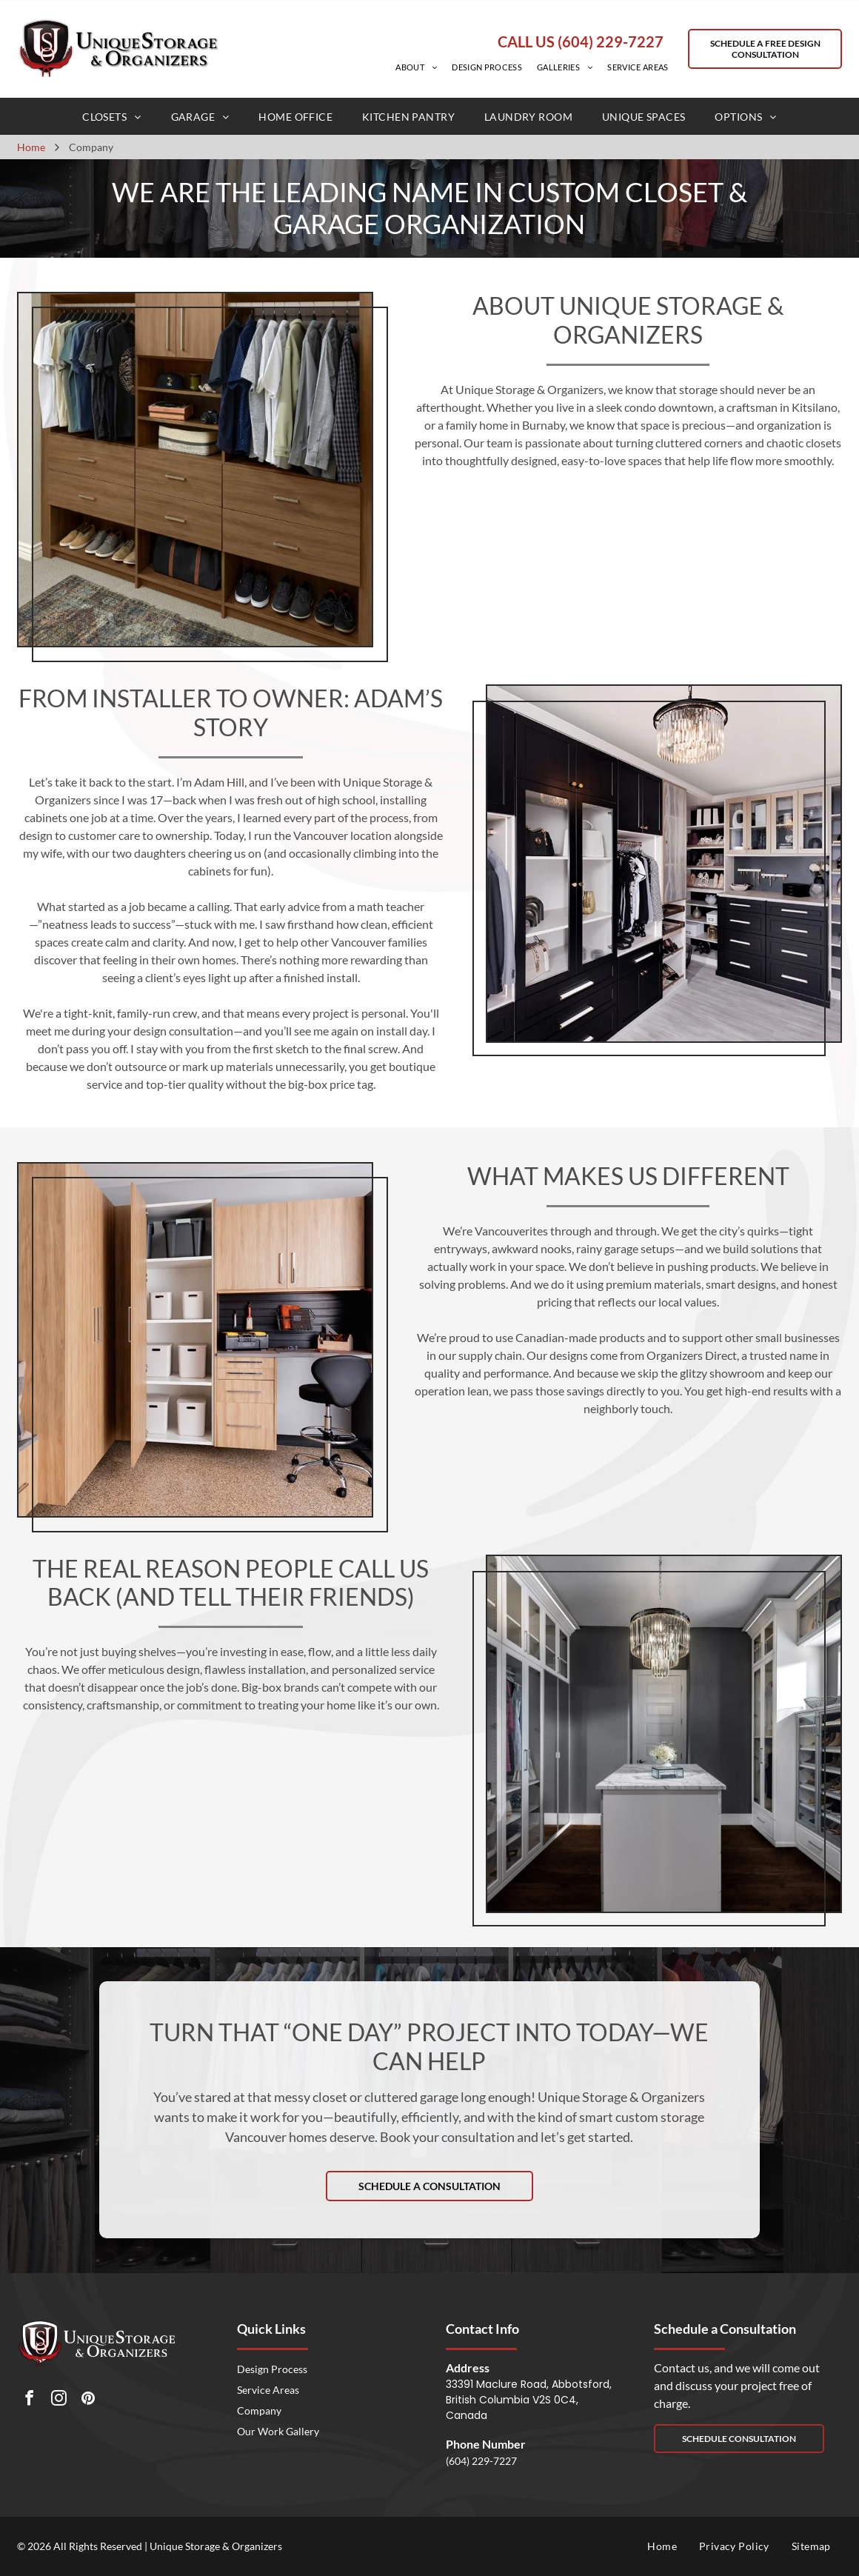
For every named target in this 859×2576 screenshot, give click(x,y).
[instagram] (58, 2400)
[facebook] (29, 2400)
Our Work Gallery (278, 2431)
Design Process (272, 2369)
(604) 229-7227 (481, 2461)
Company (259, 2410)
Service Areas (268, 2389)
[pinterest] (88, 2400)
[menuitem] (416, 67)
